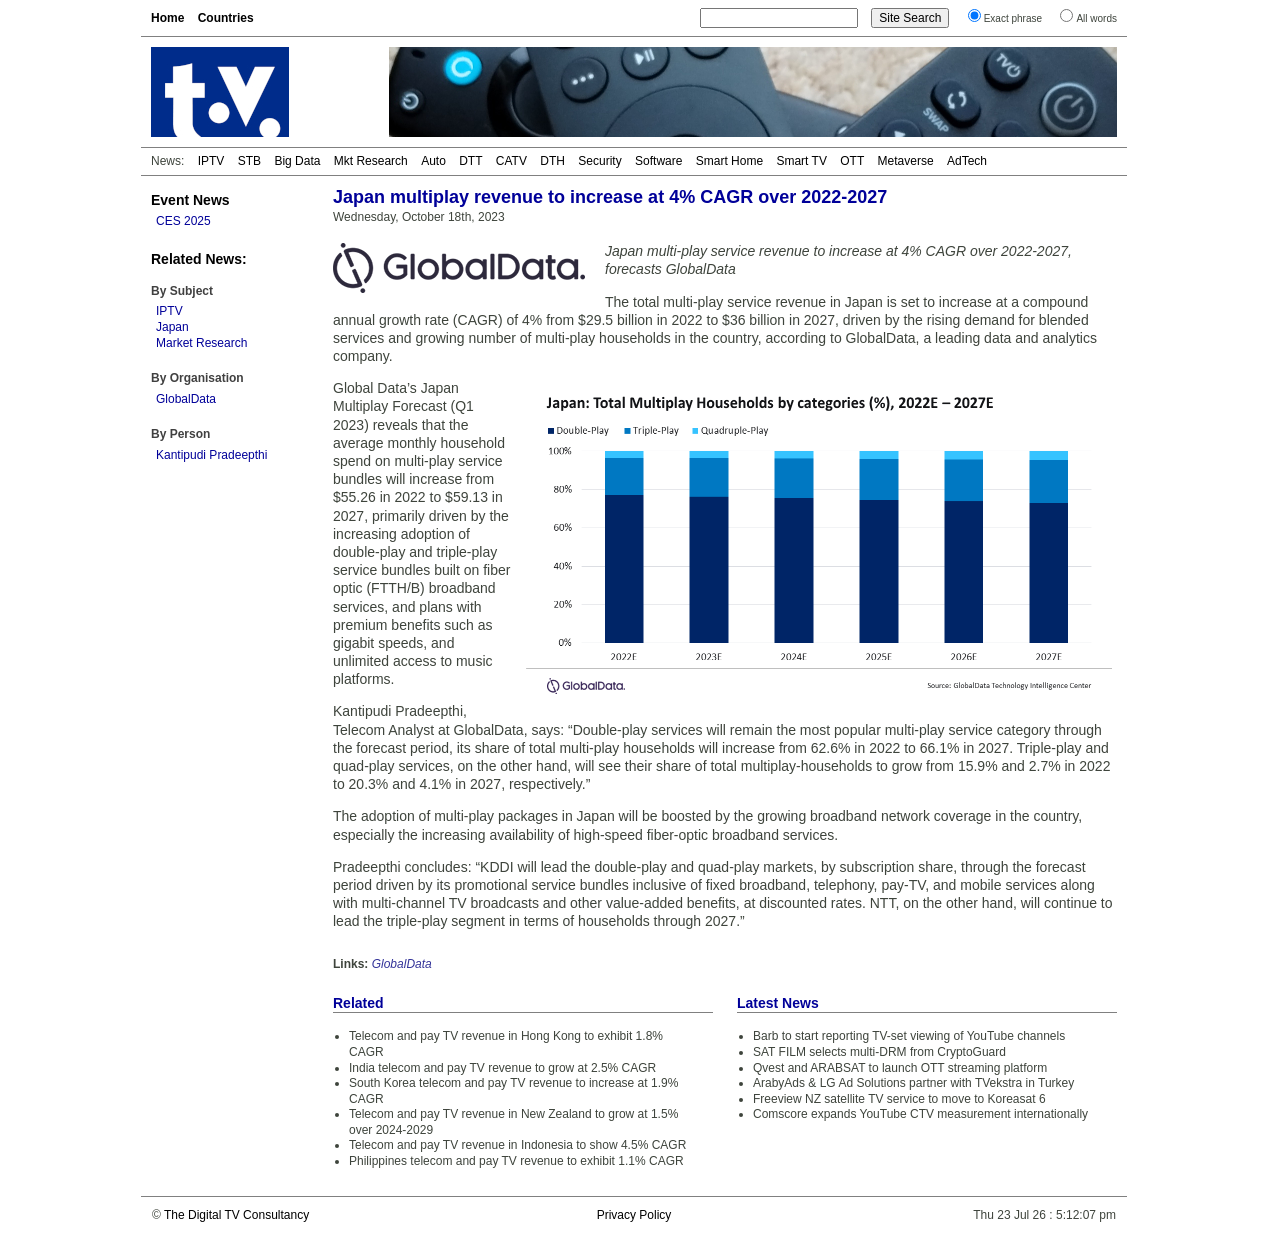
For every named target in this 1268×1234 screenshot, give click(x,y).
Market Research (201, 343)
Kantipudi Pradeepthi (211, 455)
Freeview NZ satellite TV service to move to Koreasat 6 (899, 1099)
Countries (226, 18)
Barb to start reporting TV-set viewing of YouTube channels (909, 1036)
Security (599, 161)
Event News (190, 200)
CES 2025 (183, 221)
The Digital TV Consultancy (236, 1215)
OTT (852, 161)
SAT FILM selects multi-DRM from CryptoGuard (879, 1052)
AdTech (967, 161)
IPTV (211, 161)
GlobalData (186, 399)
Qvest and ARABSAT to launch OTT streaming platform (900, 1068)
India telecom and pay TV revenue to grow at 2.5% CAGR (502, 1068)
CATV (511, 161)
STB (249, 161)
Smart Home (729, 161)
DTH (552, 161)
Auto (433, 161)
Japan (172, 327)
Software (658, 161)
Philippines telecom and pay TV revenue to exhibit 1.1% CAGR (516, 1161)
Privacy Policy (634, 1215)
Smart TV (801, 161)
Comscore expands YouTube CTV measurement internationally (920, 1114)
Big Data (297, 161)
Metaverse (906, 161)
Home (167, 18)
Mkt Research (371, 161)
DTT (470, 161)
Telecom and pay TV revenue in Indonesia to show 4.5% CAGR (517, 1145)
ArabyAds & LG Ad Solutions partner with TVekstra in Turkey (913, 1083)
